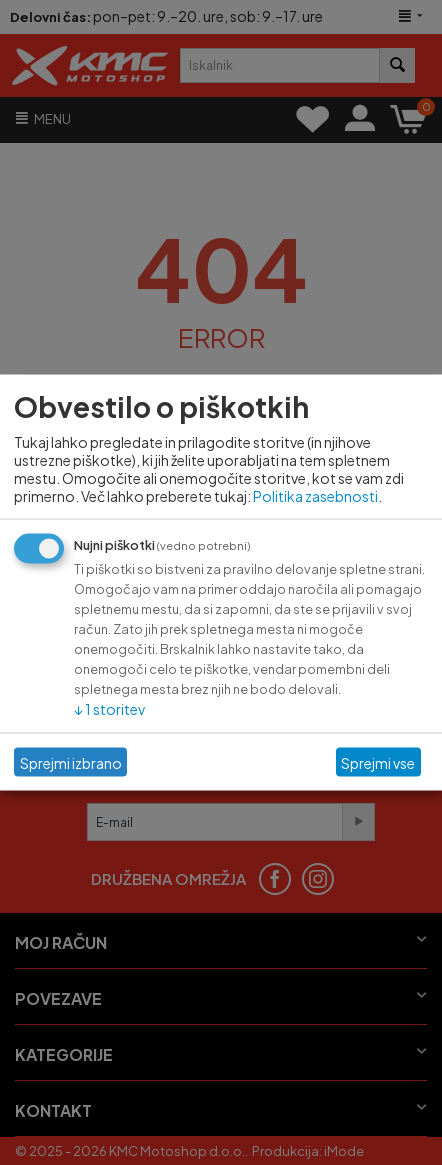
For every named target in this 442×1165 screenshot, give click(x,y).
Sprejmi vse (378, 762)
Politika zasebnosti (315, 496)
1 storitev (109, 709)
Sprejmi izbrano (71, 762)
